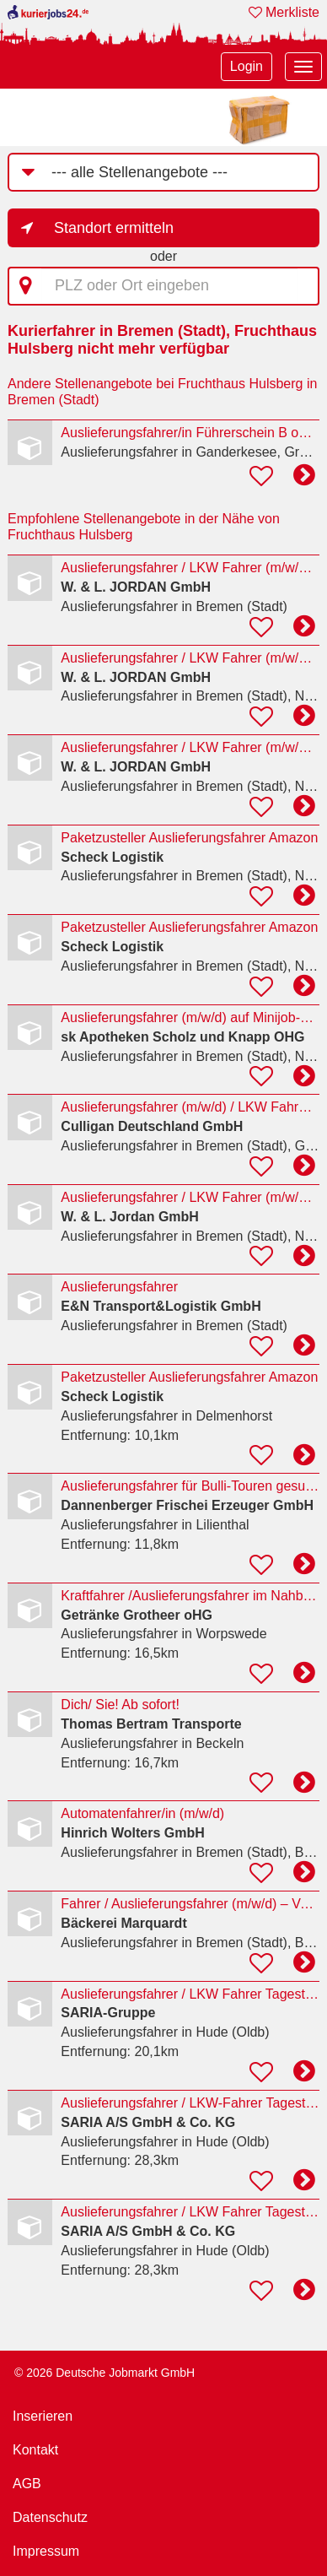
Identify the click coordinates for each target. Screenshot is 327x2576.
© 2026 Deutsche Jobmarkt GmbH (104, 2372)
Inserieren (42, 2416)
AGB (27, 2483)
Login (246, 66)
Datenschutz (50, 2517)
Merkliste (284, 12)
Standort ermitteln (114, 227)
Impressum (46, 2551)
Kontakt (35, 2450)
